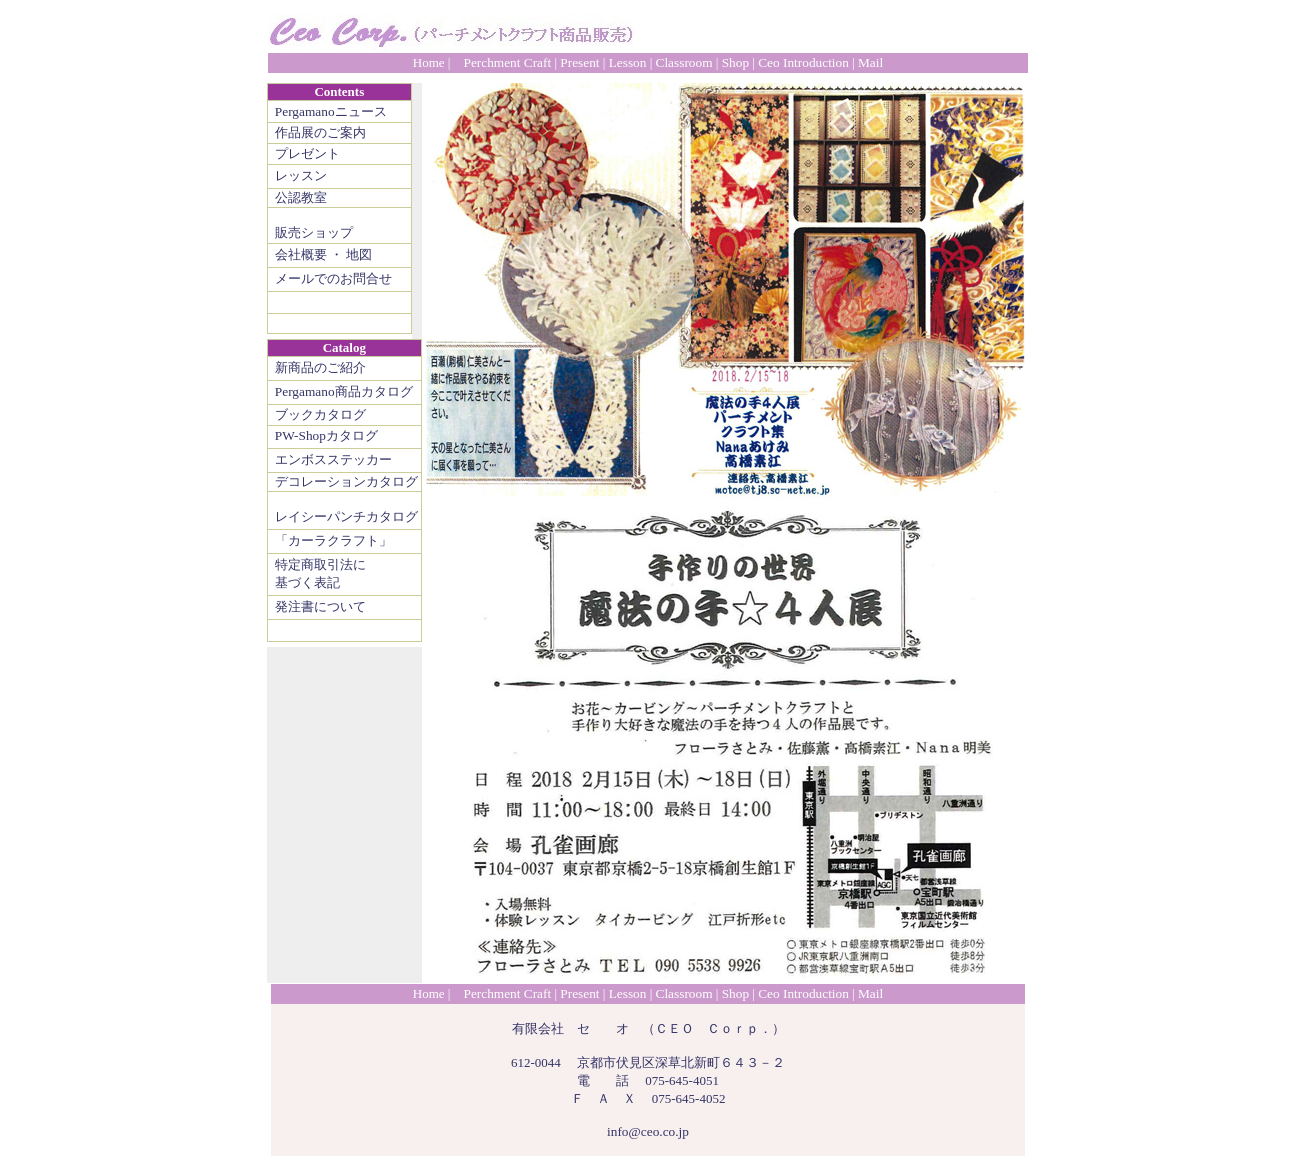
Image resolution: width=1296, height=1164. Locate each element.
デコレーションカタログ (346, 481)
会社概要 (301, 254)
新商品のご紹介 (320, 367)
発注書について (320, 606)
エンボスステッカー (333, 459)
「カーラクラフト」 (333, 540)
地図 (359, 254)
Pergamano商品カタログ (344, 391)
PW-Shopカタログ (326, 435)
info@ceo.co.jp (648, 1131)
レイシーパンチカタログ (346, 516)
